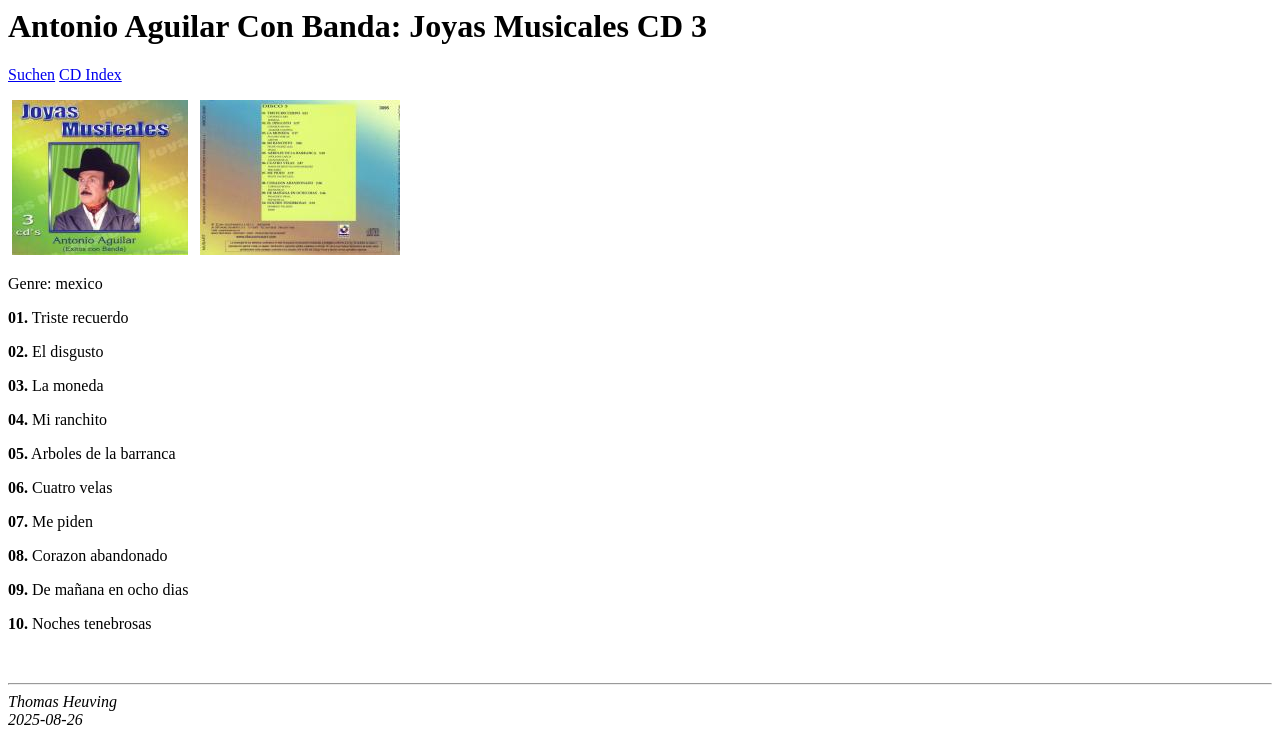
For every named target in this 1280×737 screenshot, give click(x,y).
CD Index (90, 74)
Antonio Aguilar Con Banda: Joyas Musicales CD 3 (357, 26)
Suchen (31, 74)
